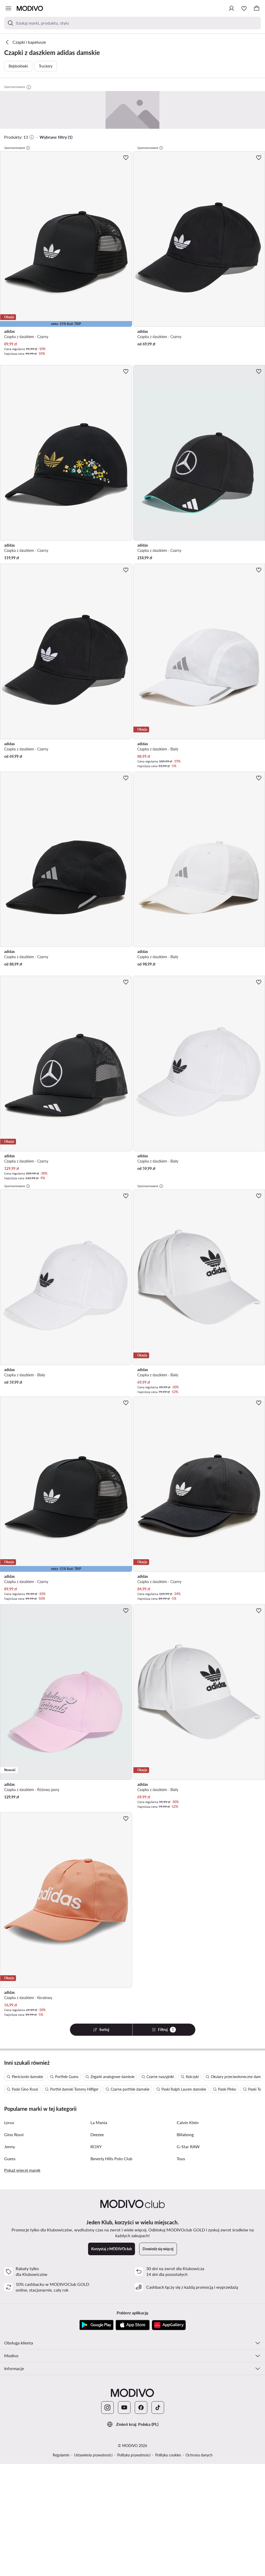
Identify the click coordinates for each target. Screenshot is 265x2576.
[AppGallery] (169, 2325)
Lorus (9, 2122)
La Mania (98, 2122)
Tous (181, 2158)
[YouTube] (124, 2407)
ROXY (96, 2146)
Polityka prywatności (133, 2455)
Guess (9, 2158)
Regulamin (61, 2455)
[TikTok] (158, 2407)
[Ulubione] (244, 8)
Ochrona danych (199, 2455)
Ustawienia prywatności (93, 2455)
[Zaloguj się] (231, 8)
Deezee (97, 2134)
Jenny (9, 2146)
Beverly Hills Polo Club (111, 2158)
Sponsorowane (17, 148)
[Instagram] (107, 2407)
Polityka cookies (168, 2455)
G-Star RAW (188, 2146)
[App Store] (133, 2325)
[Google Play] (96, 2325)
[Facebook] (141, 2407)
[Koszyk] (256, 8)
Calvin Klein (188, 2122)
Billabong (185, 2134)
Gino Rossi (14, 2134)
